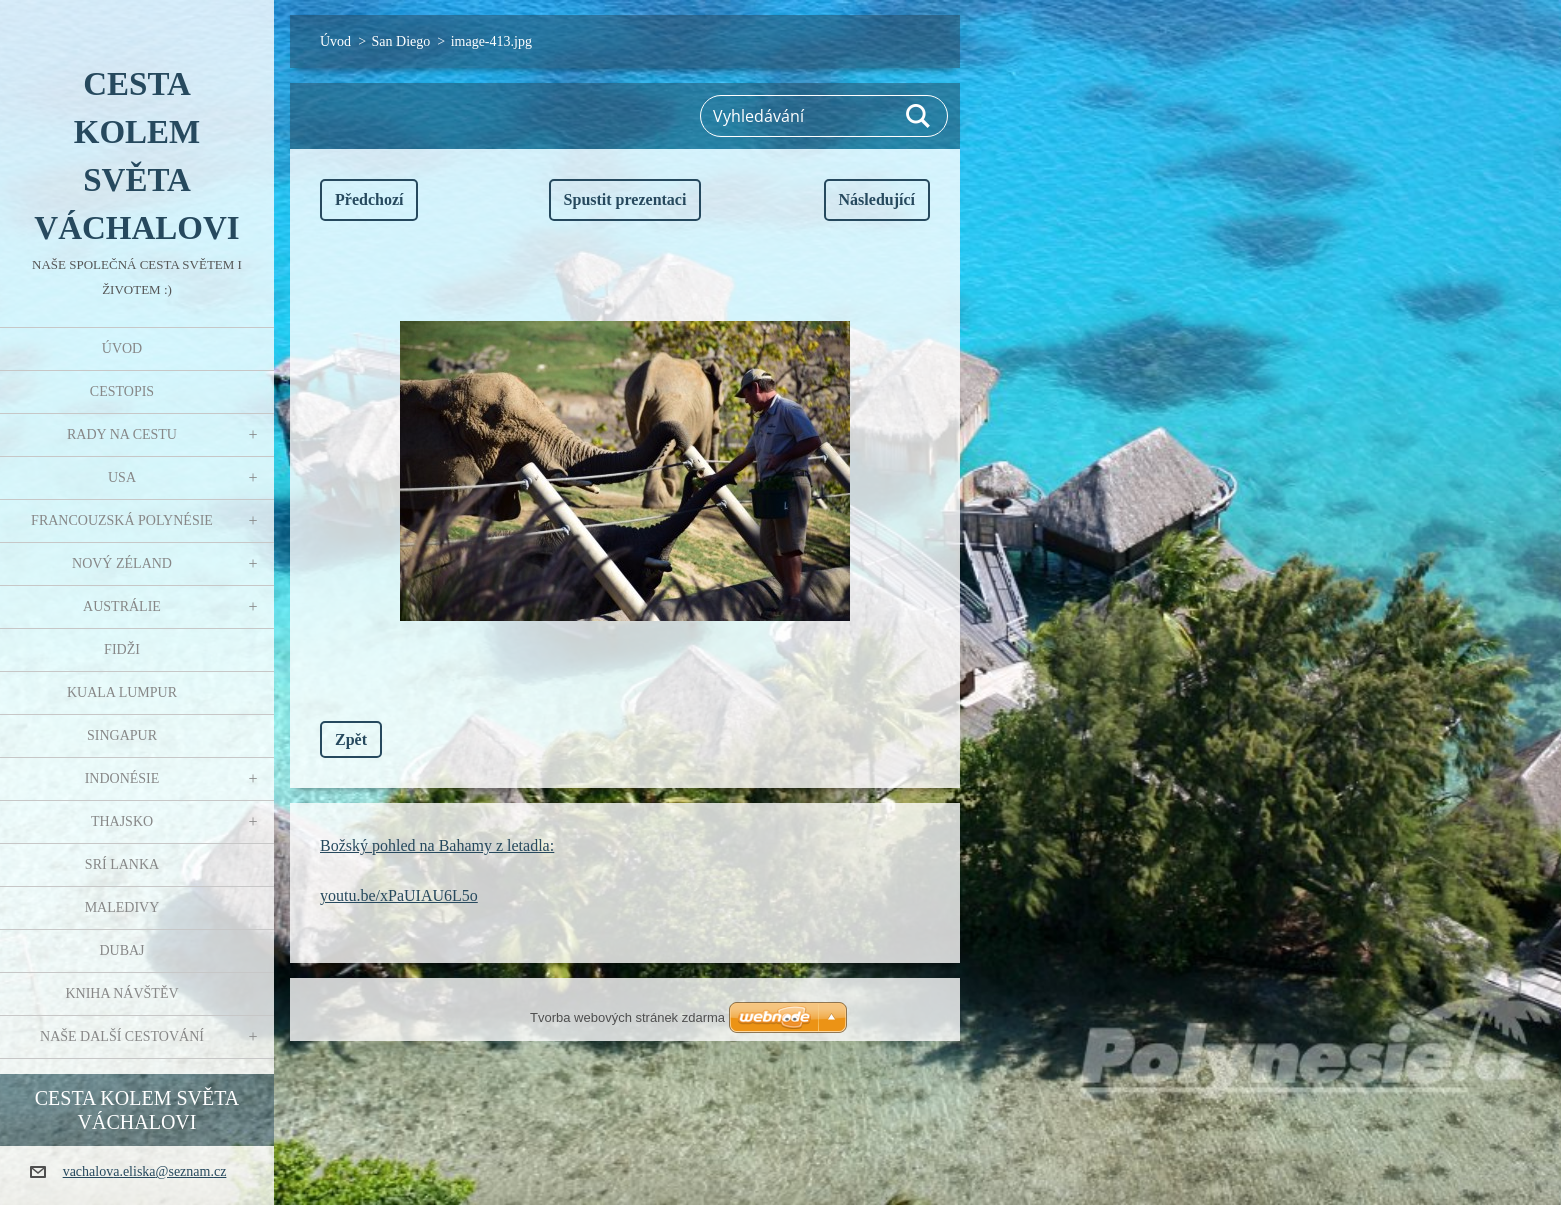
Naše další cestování (122, 1036)
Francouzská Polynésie (122, 520)
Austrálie (122, 606)
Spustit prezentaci (625, 199)
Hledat (919, 116)
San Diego (401, 41)
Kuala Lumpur (122, 692)
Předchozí (369, 199)
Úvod (122, 348)
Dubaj (121, 950)
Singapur (122, 735)
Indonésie (122, 778)
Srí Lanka (122, 864)
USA (122, 477)
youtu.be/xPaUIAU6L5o (399, 895)
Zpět (351, 739)
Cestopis (122, 391)
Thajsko (122, 821)
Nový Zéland (122, 563)
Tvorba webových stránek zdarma (627, 1017)
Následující (877, 199)
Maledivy (122, 907)
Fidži (122, 649)
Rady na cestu (122, 434)
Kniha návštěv (121, 993)
